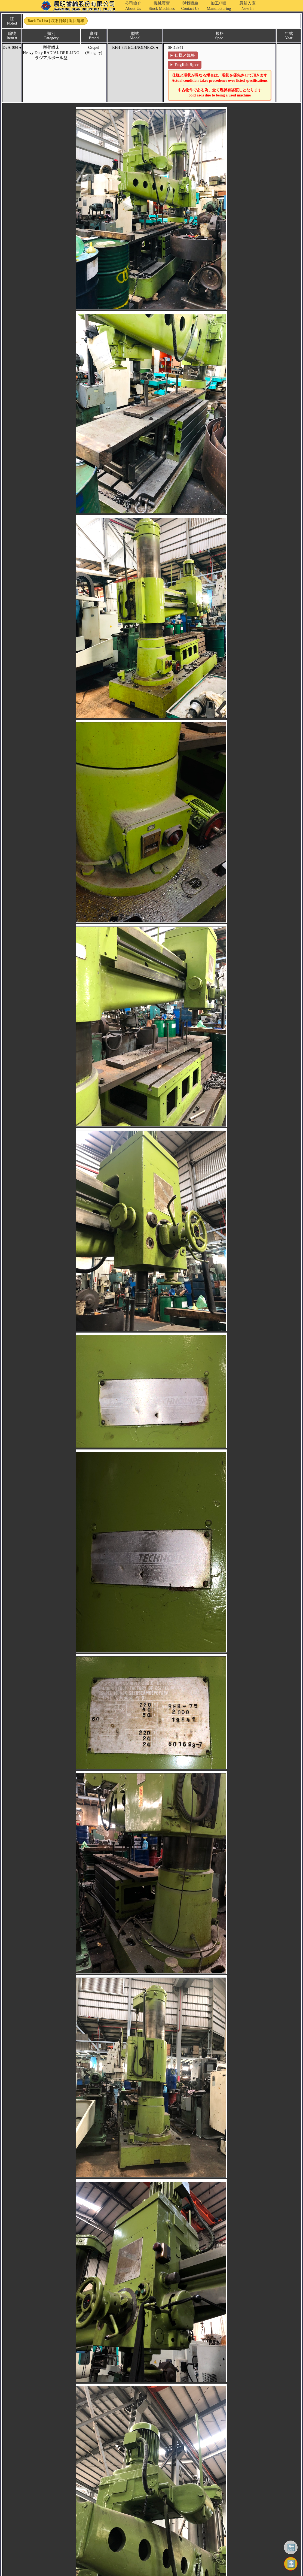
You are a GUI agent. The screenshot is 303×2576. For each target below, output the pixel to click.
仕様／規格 (175, 55)
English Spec (177, 65)
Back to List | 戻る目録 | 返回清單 (54, 21)
